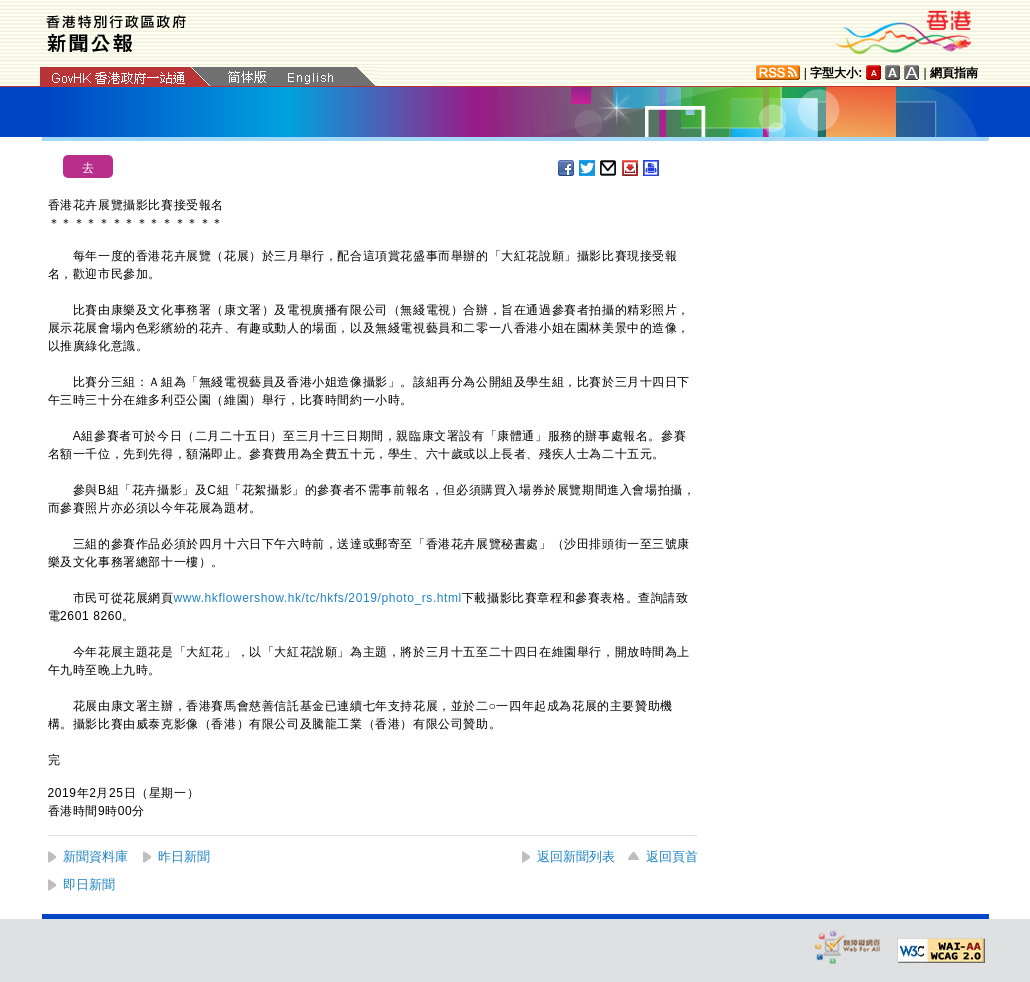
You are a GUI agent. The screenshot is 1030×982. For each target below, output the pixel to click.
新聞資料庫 (95, 856)
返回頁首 (672, 856)
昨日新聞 (184, 856)
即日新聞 (89, 884)
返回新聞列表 (576, 856)
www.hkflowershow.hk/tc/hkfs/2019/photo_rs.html (318, 598)
